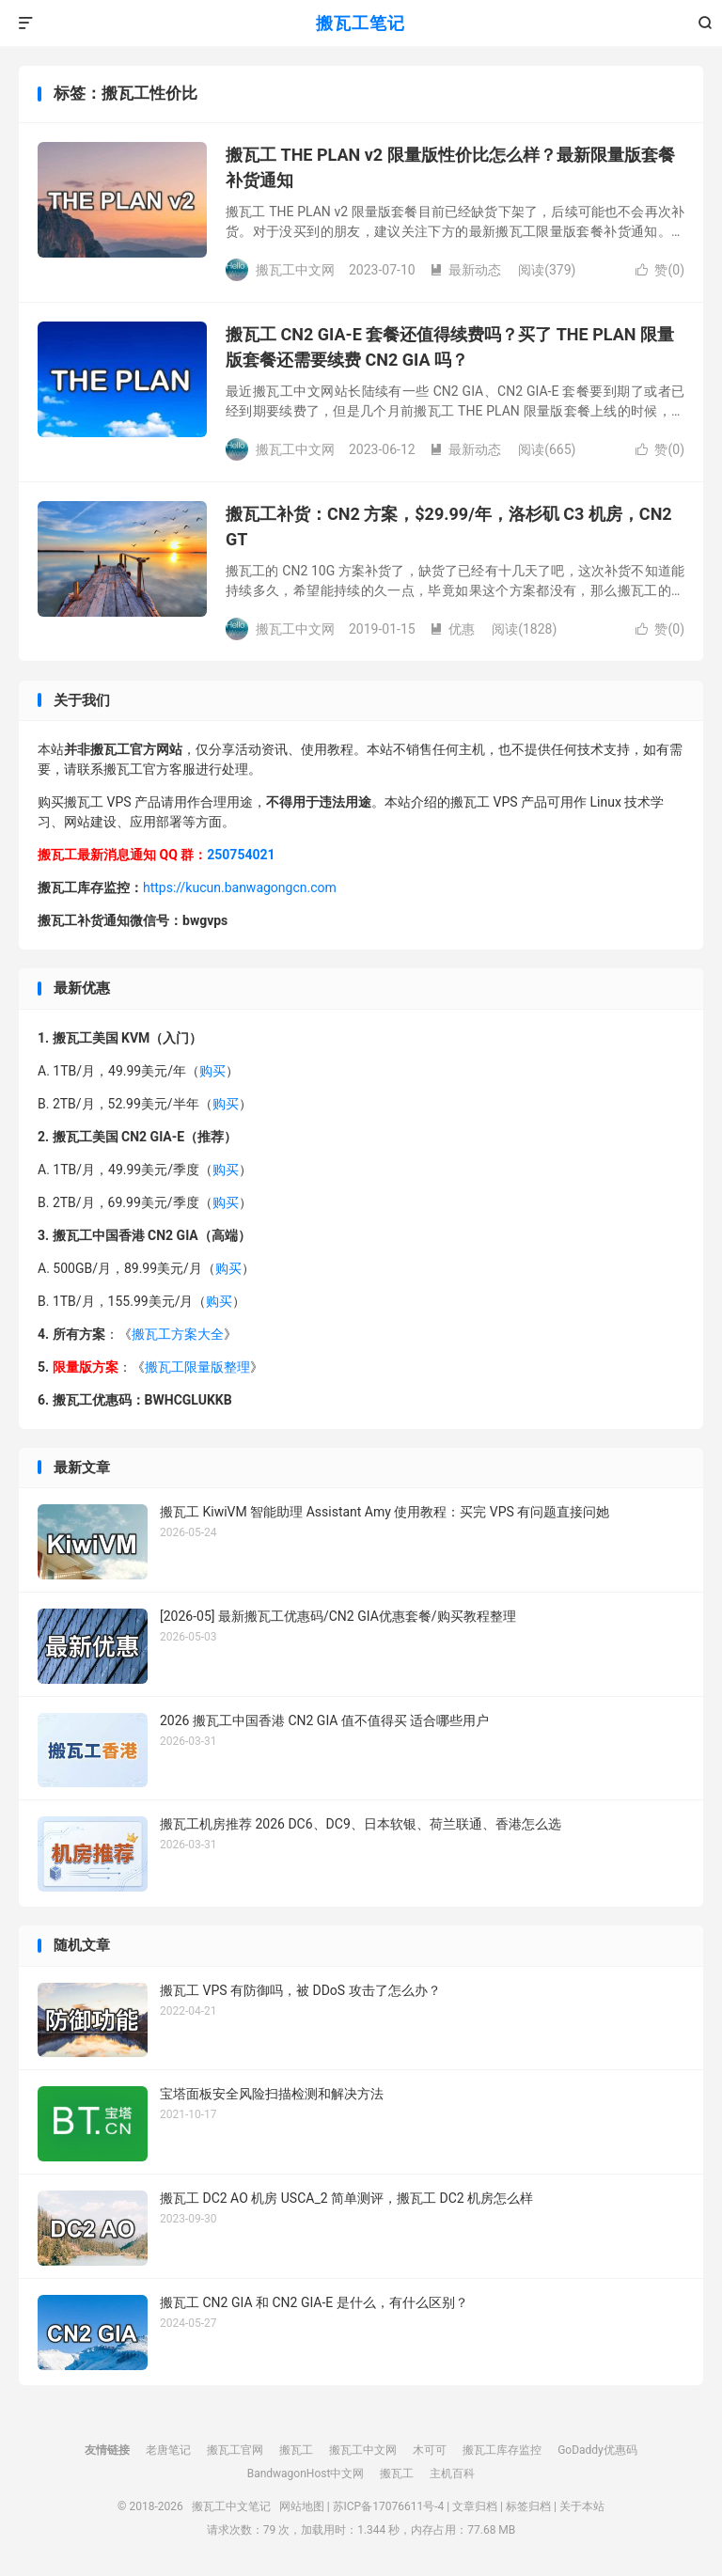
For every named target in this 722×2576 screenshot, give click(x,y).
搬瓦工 (296, 2450)
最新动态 (465, 269)
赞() (660, 269)
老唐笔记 (168, 2450)
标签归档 (528, 2506)
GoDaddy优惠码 (597, 2450)
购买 (212, 1070)
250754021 (241, 854)
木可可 (430, 2450)
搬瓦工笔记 (360, 23)
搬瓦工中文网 (363, 2450)
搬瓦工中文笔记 (231, 2506)
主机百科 (452, 2473)
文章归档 (474, 2506)
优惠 (452, 628)
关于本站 (581, 2506)
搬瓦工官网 (235, 2450)
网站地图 (301, 2506)
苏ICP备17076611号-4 (389, 2506)
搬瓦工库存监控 (502, 2450)
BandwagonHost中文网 (306, 2473)
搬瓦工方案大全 (178, 1334)
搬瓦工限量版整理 (197, 1366)
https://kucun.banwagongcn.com (240, 887)
